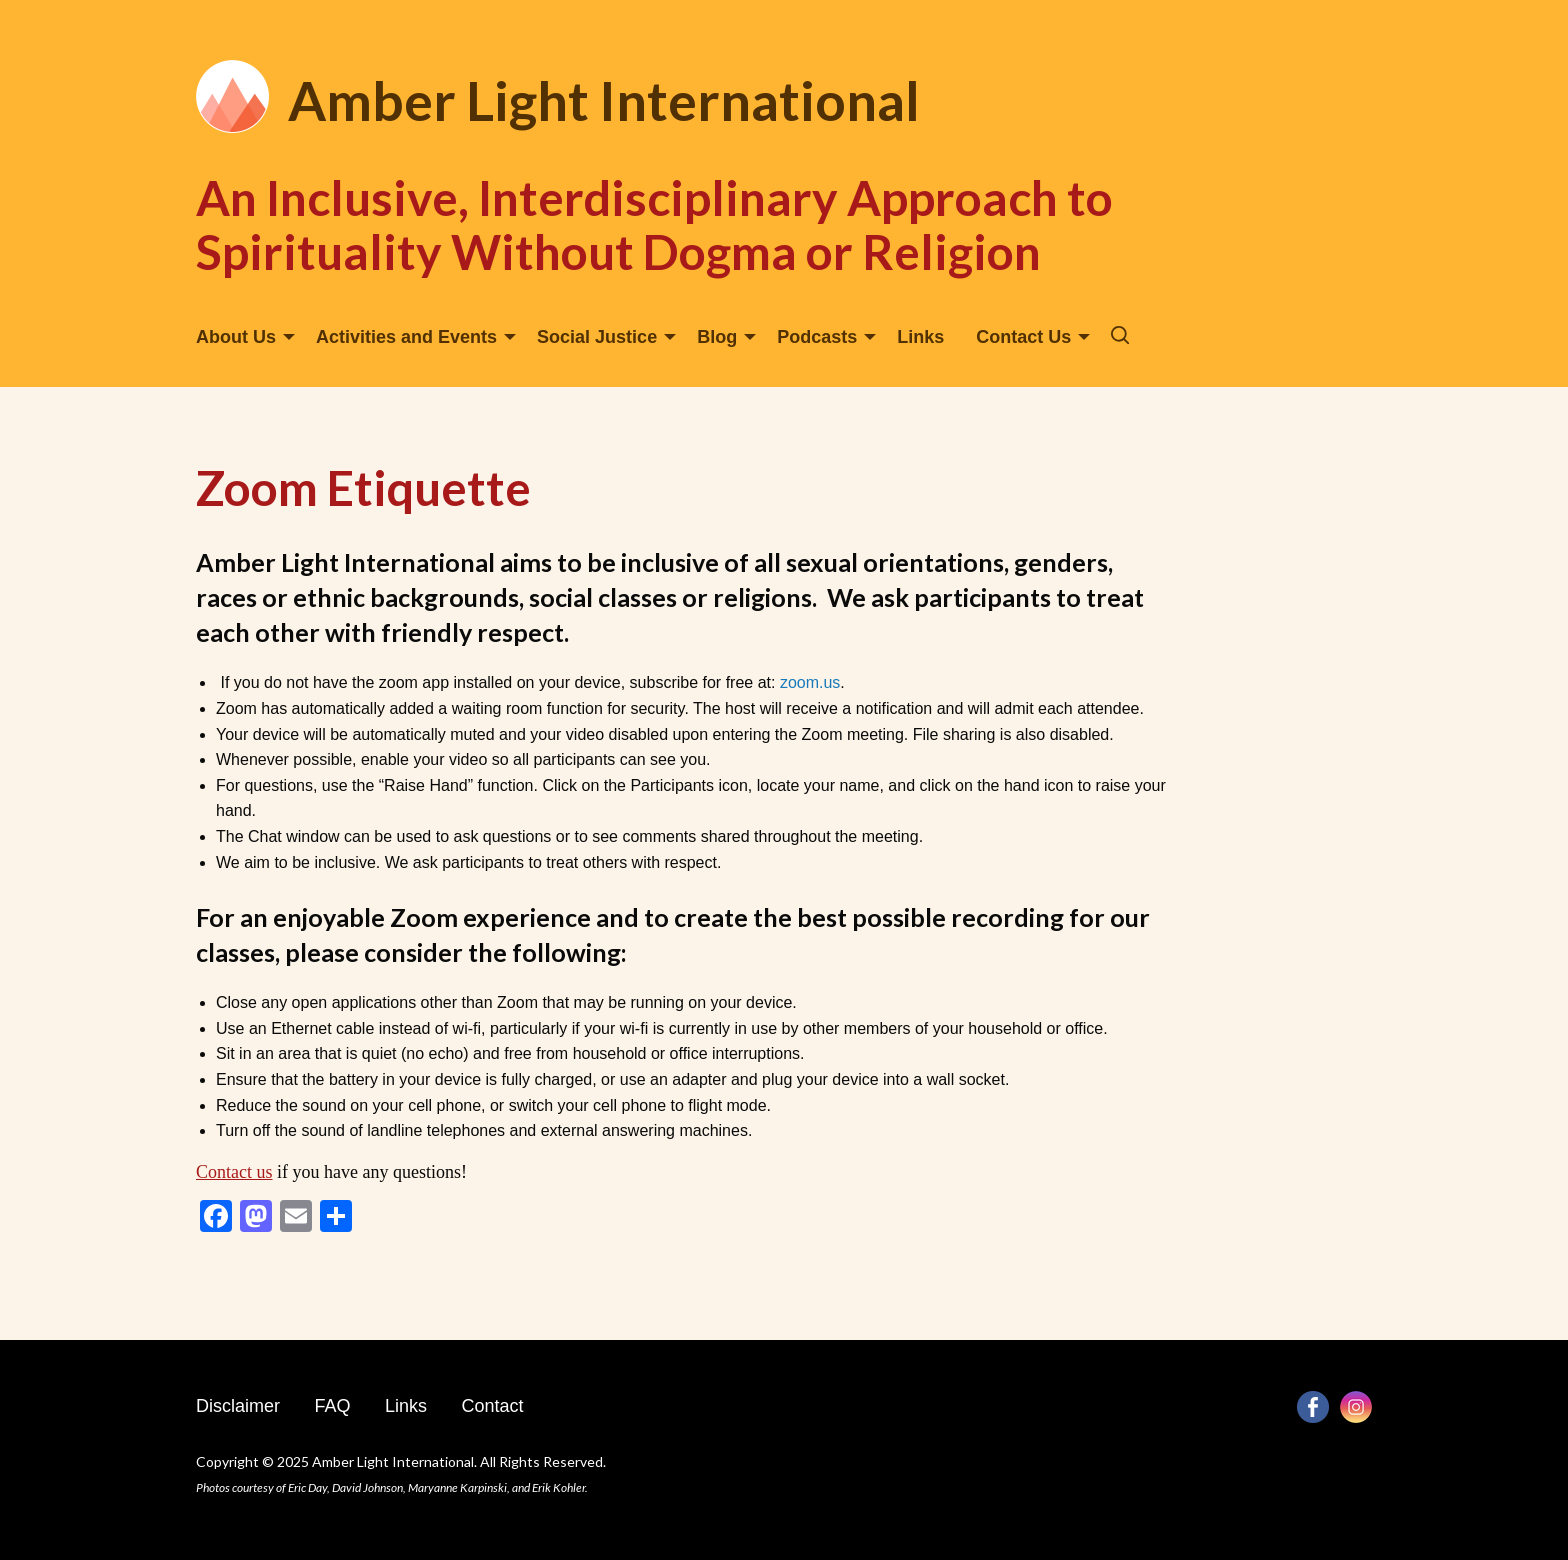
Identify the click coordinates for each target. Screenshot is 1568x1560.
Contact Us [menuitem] (1023, 337)
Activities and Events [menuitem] (406, 337)
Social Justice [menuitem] (597, 337)
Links (406, 1406)
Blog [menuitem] (717, 337)
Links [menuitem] (920, 337)
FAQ (332, 1406)
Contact (492, 1406)
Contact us (234, 1172)
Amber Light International (604, 100)
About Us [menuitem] (236, 337)
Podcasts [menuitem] (817, 337)
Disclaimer (238, 1406)
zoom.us (810, 682)
